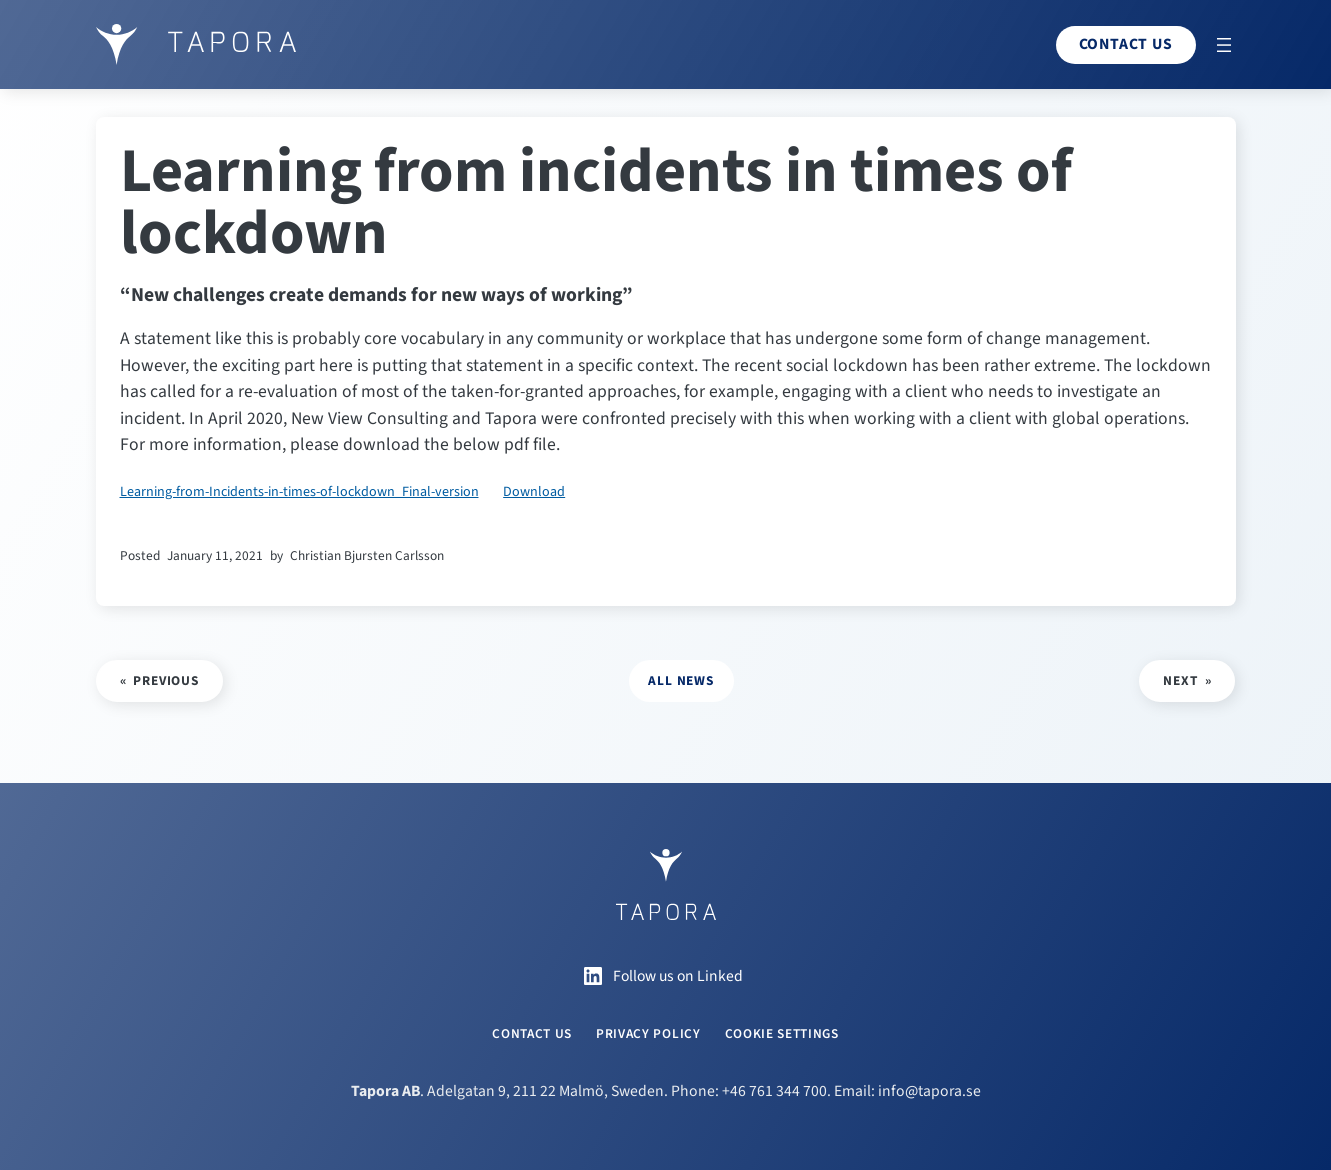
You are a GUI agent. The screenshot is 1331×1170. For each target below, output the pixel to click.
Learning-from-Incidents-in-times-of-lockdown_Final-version (299, 492)
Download (534, 492)
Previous (165, 680)
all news (680, 680)
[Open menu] (1224, 45)
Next (1180, 680)
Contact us (1126, 44)
